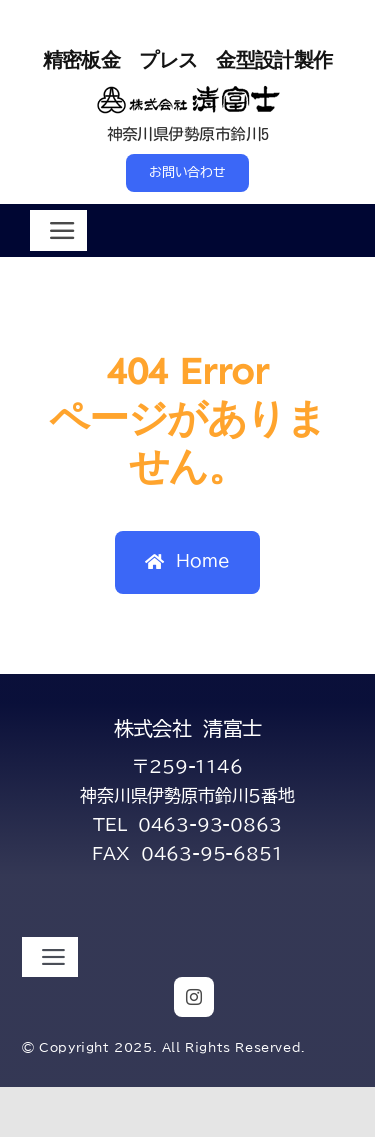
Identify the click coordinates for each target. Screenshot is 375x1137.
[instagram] (194, 997)
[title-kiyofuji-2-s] (187, 90)
